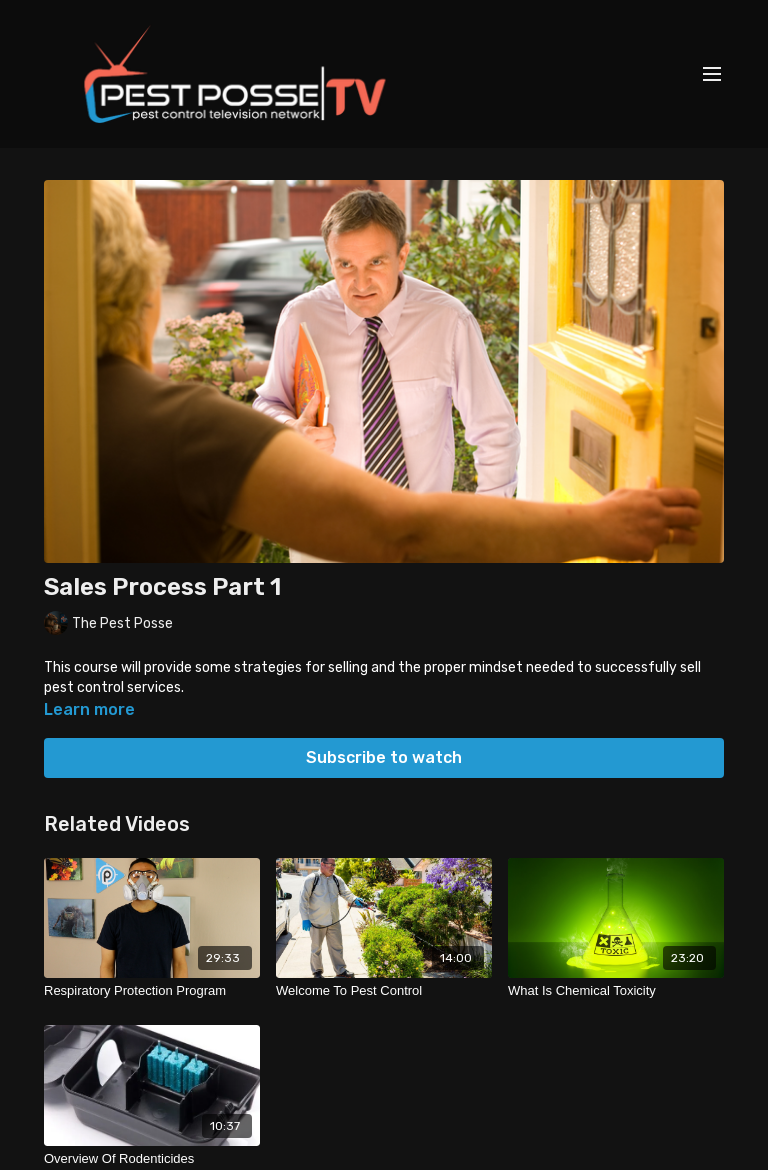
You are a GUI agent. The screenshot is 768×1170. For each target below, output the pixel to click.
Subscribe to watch (384, 757)
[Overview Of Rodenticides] (152, 1159)
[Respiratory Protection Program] (152, 991)
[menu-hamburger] (712, 74)
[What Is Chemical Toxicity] (616, 991)
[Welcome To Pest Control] (384, 991)
